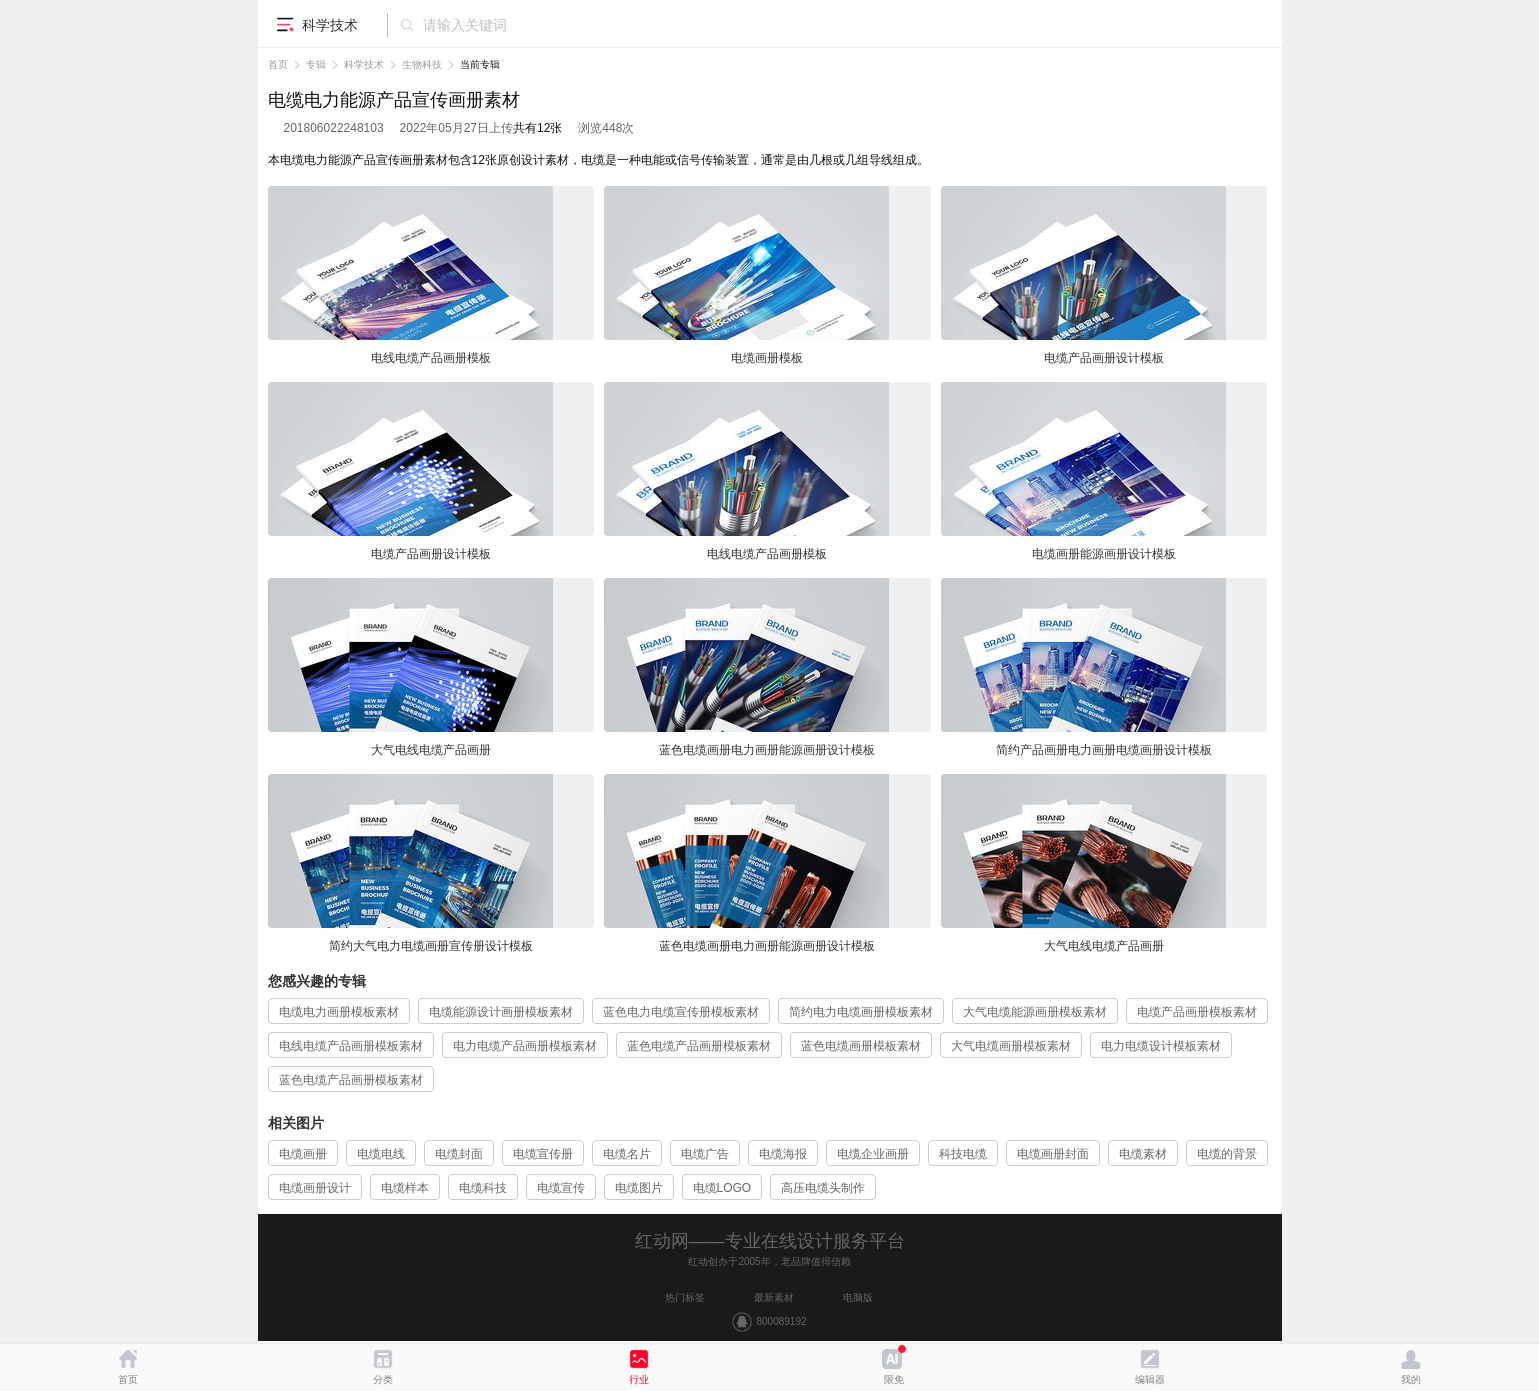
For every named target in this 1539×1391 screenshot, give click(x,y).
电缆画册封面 (1053, 1154)
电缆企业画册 (873, 1154)
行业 (639, 1379)
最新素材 (774, 1297)
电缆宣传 (561, 1188)
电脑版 (858, 1297)
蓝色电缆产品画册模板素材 (699, 1046)
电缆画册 (303, 1154)
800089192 (781, 1321)
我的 (1411, 1379)
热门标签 (685, 1297)
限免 (894, 1379)
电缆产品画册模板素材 (1197, 1012)
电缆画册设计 (315, 1188)
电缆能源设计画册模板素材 (501, 1012)
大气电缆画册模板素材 (1011, 1046)
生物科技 (422, 64)
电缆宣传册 (543, 1154)
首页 (278, 64)
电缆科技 (483, 1188)
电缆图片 (639, 1188)
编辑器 (1150, 1379)
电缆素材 (1143, 1154)
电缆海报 (783, 1154)
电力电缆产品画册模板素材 (525, 1046)
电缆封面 (459, 1154)
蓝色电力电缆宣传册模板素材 (681, 1012)
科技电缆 (963, 1154)
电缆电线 (381, 1154)
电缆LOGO (722, 1188)
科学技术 (364, 64)
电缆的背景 (1227, 1154)
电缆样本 (405, 1188)
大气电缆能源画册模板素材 (1035, 1012)
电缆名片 (627, 1154)
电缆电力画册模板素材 (339, 1012)
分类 (383, 1379)
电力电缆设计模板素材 (1161, 1046)
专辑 (316, 64)
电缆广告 (705, 1154)
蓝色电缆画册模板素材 (861, 1046)
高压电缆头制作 (823, 1188)
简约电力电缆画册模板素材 (861, 1012)
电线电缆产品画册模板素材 (351, 1046)
